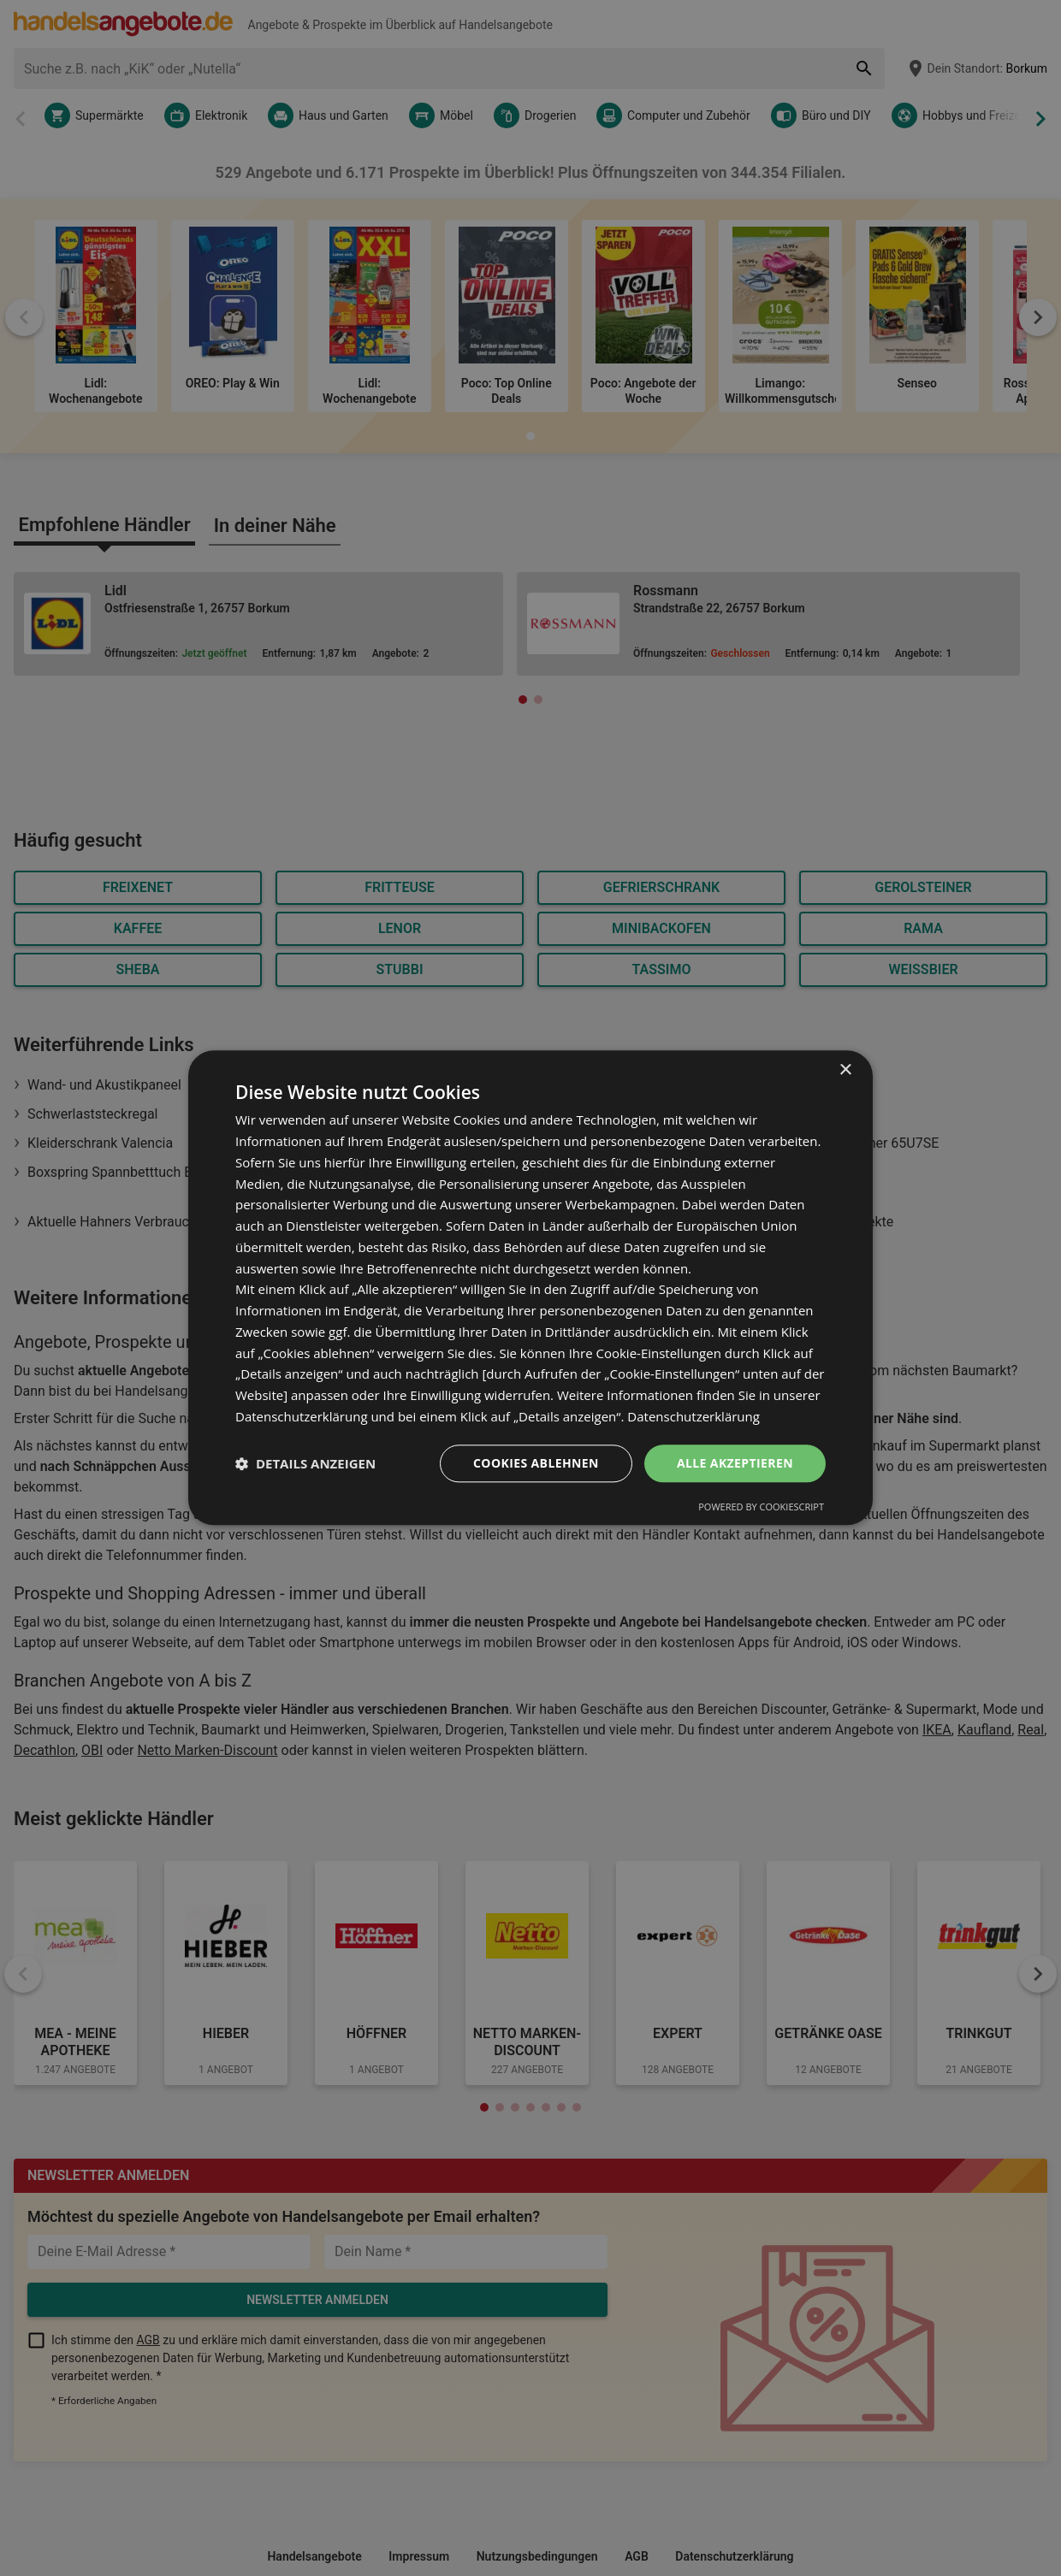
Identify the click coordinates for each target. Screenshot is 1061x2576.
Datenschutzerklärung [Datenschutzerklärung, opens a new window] (693, 1416)
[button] (305, 1463)
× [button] (845, 1070)
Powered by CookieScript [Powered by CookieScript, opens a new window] (761, 1507)
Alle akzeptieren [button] (735, 1463)
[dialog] (530, 1287)
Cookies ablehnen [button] (536, 1463)
